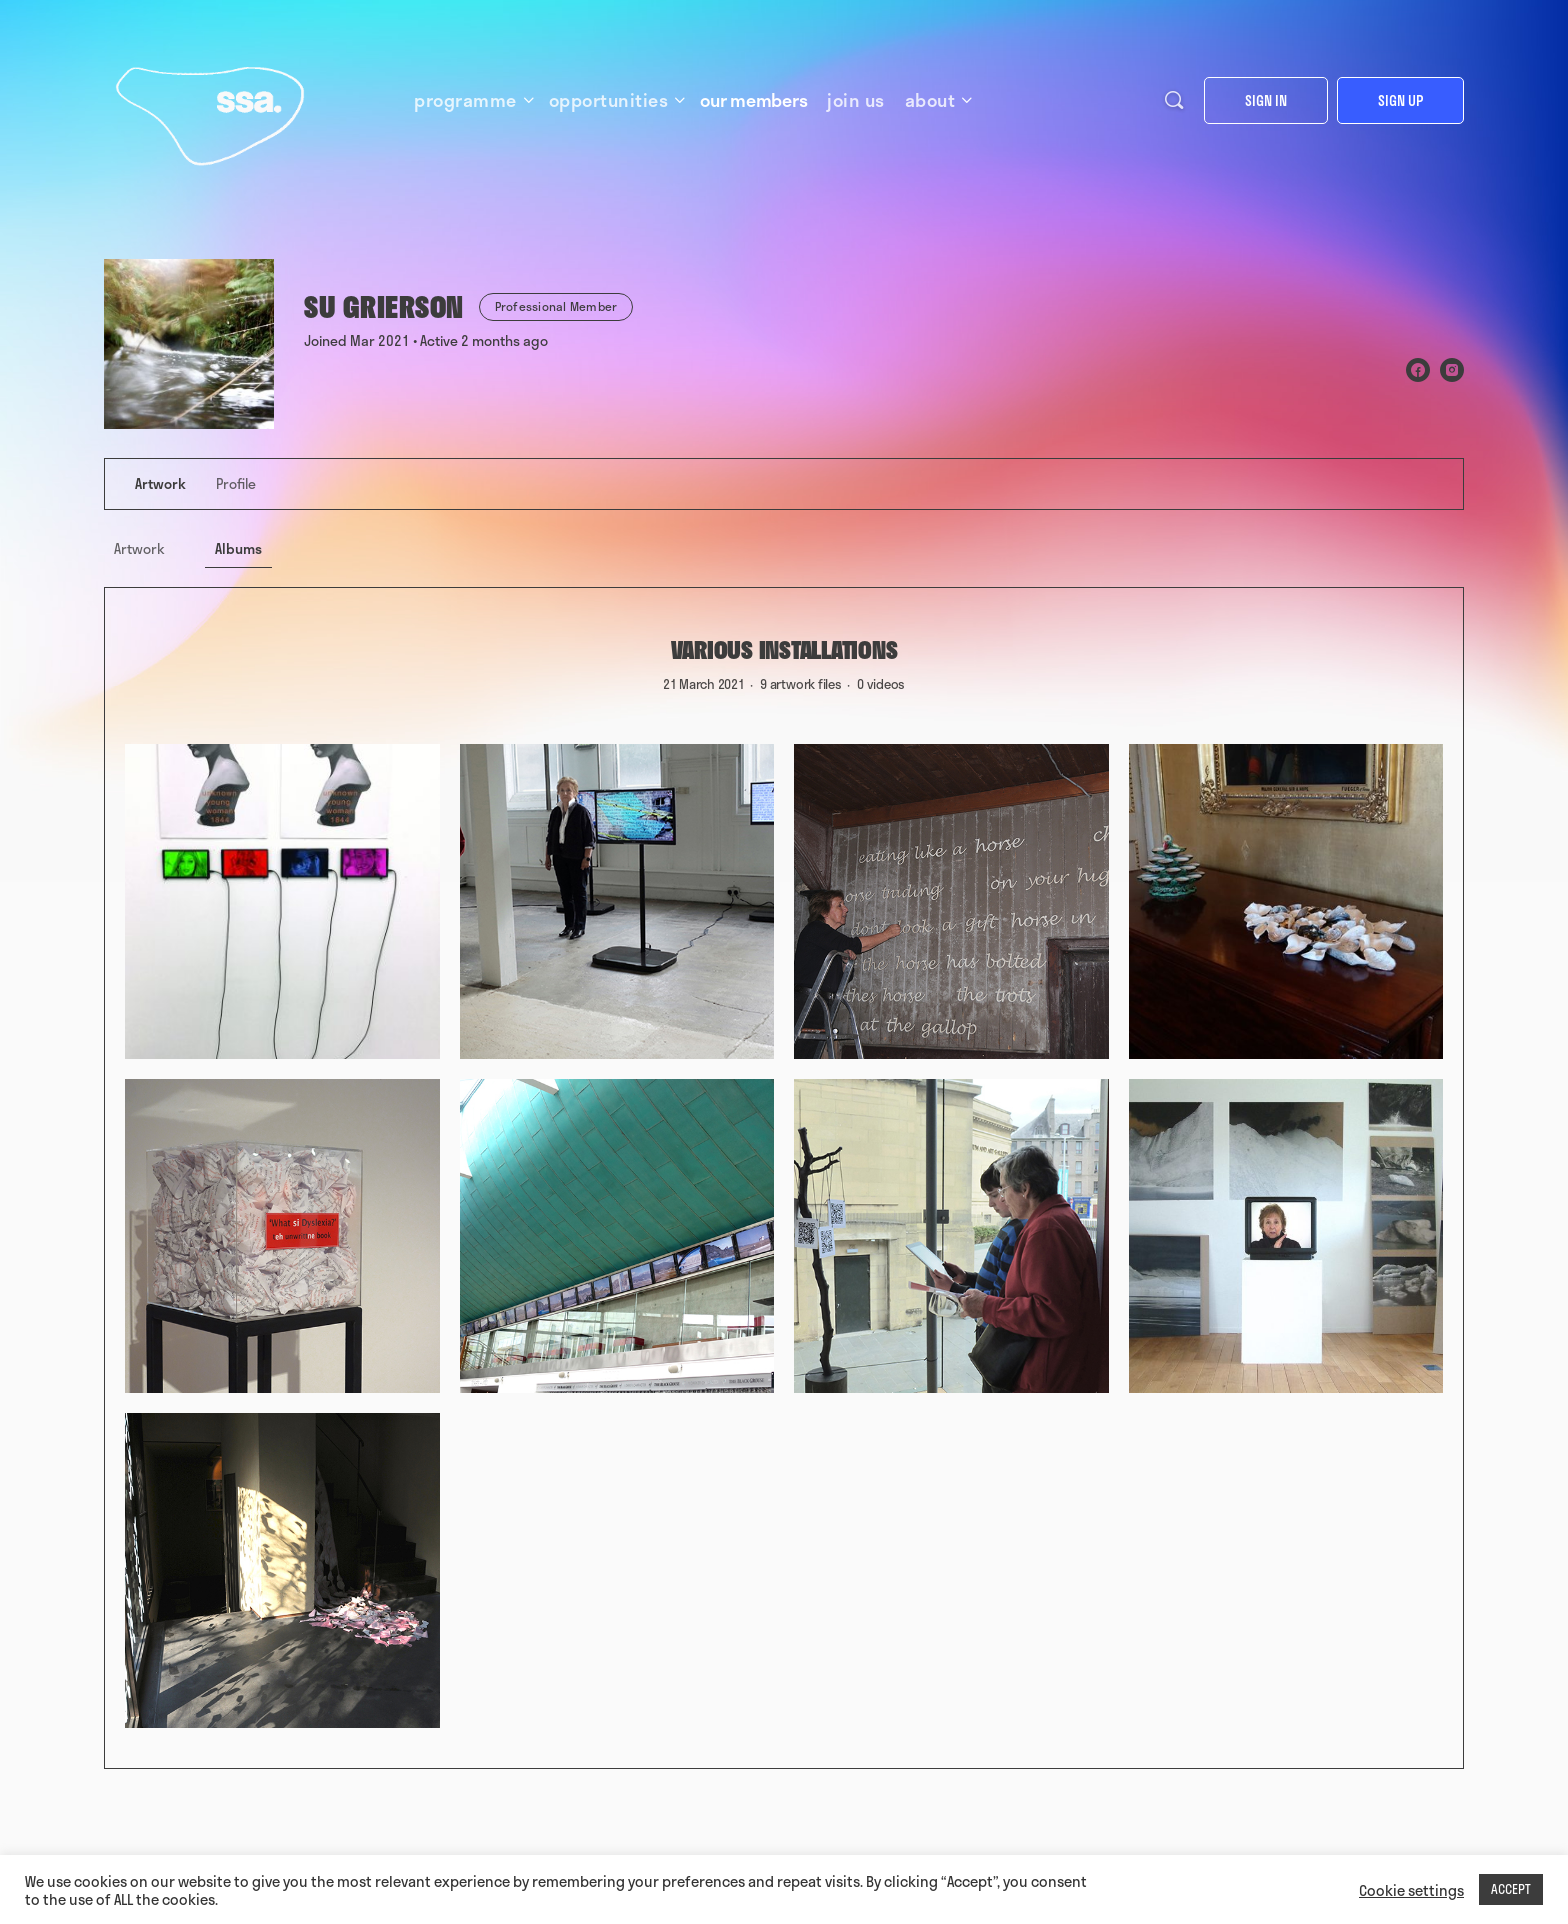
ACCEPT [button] (1511, 1889)
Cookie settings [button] (1411, 1890)
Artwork (139, 548)
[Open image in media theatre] (282, 901)
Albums (238, 548)
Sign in (1266, 100)
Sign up (1400, 100)
